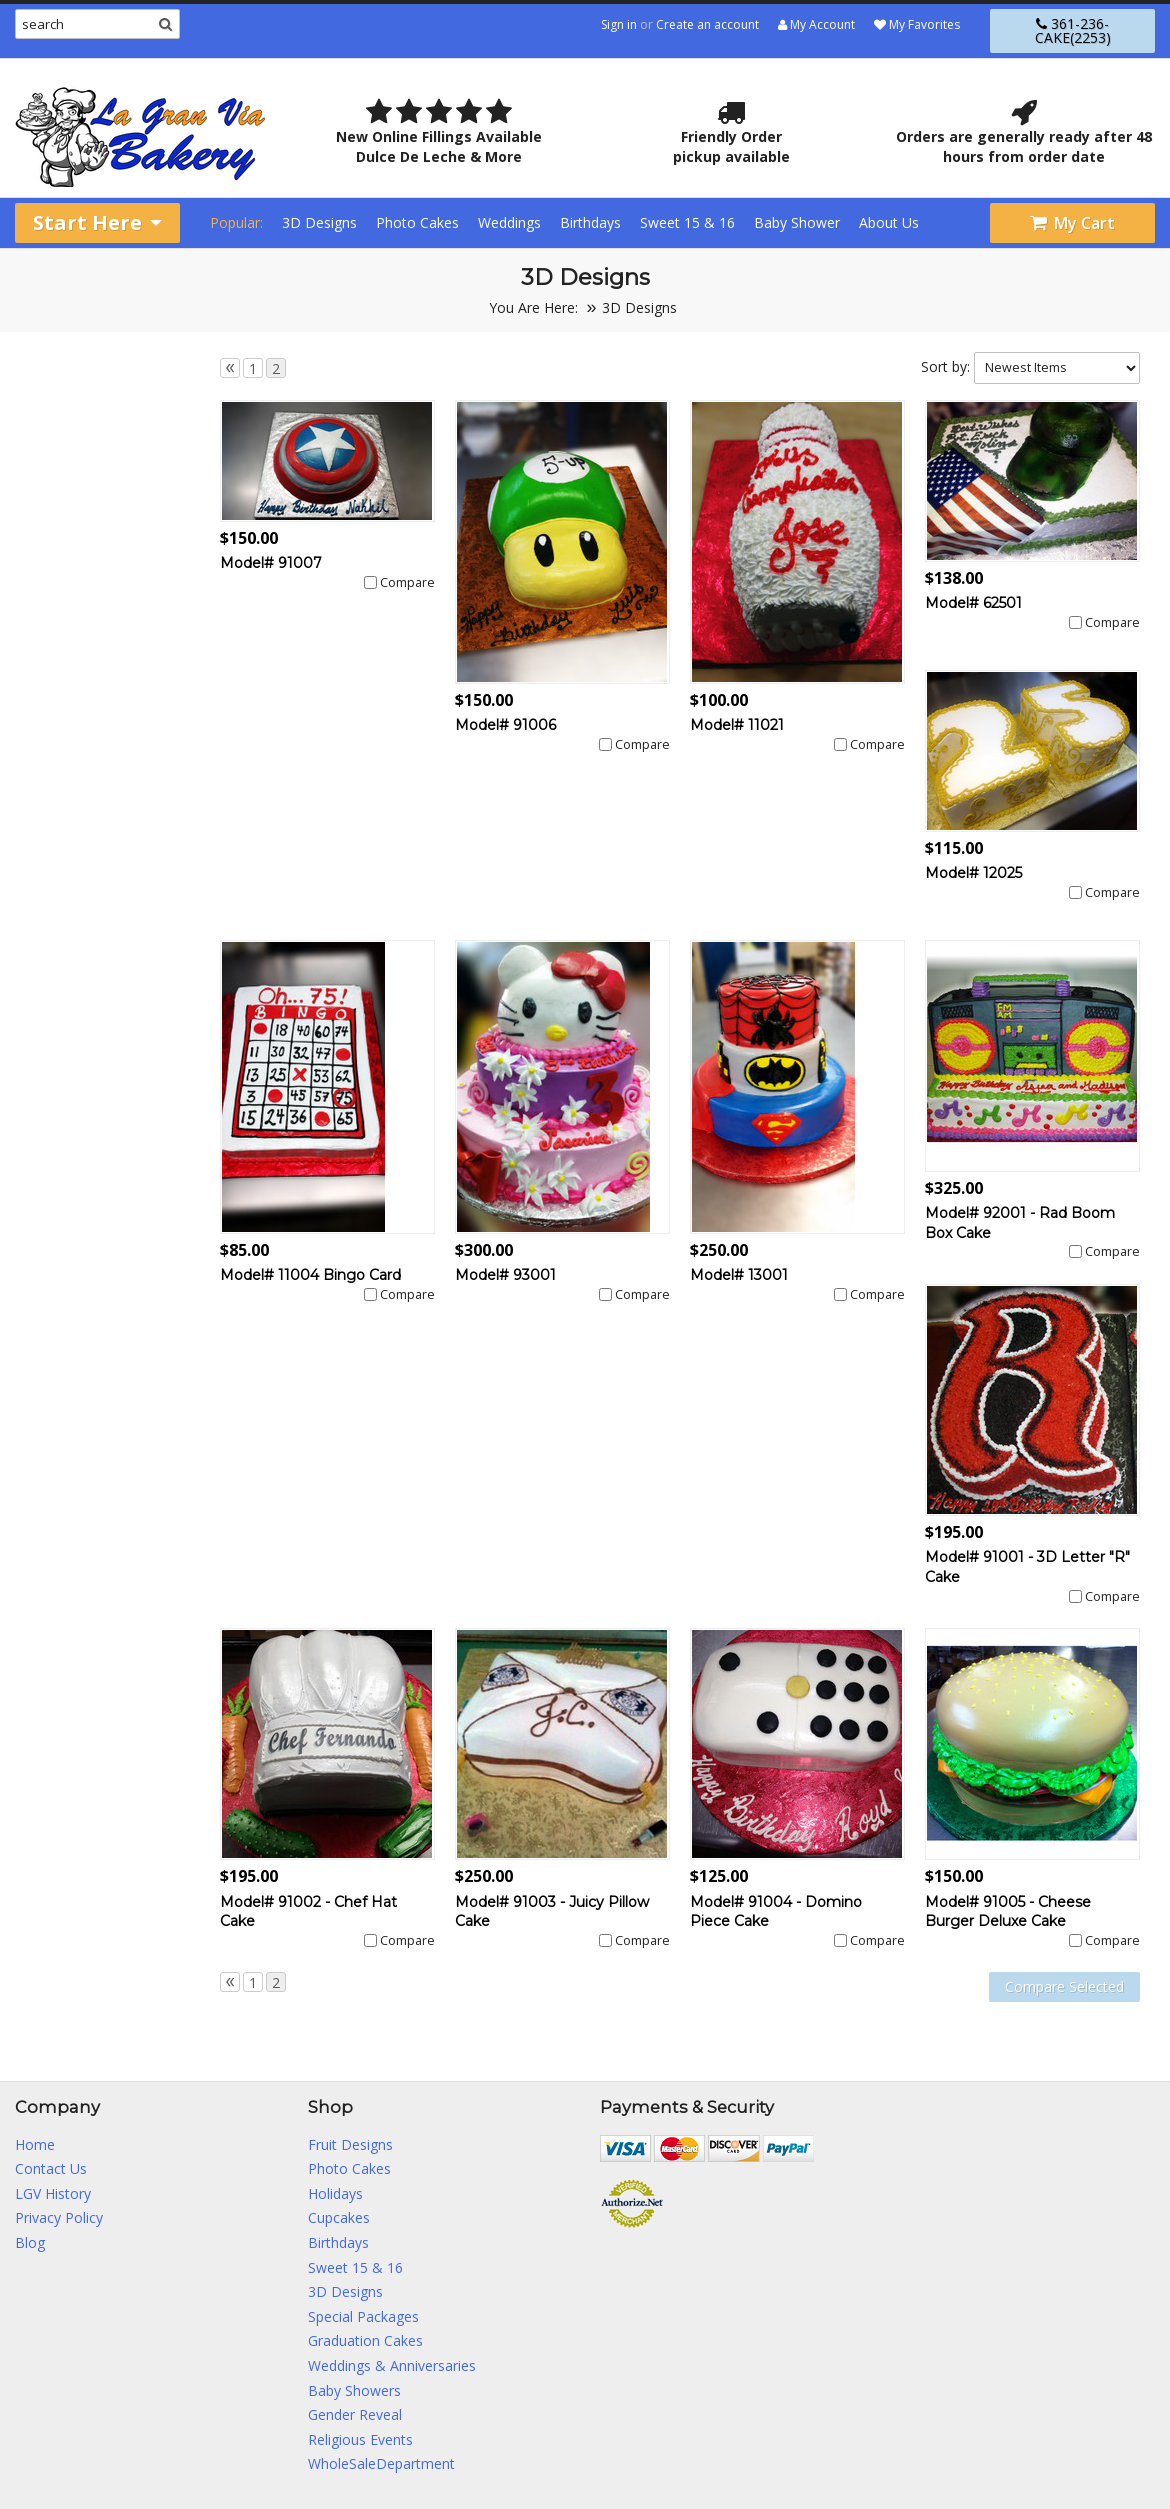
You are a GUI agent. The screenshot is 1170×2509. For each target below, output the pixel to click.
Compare (407, 582)
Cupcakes (339, 2217)
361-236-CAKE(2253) (1073, 30)
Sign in (619, 24)
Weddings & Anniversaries (392, 2365)
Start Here (97, 222)
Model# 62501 (973, 603)
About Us (889, 222)
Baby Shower (797, 222)
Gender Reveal (355, 2414)
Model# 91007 (271, 563)
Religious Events (360, 2439)
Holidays (335, 2193)
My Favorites (917, 24)
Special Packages (363, 2316)
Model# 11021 (737, 725)
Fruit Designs (350, 2144)
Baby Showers (354, 2390)
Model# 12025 (973, 873)
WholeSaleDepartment (381, 2463)
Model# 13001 (739, 1275)
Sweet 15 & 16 (687, 222)
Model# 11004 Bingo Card (310, 1275)
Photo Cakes (417, 222)
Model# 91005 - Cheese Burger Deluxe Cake (1008, 1912)
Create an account (707, 24)
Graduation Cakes (365, 2340)
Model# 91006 (505, 725)
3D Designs (319, 222)
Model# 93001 (505, 1275)
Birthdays (590, 222)
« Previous (230, 368)
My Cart (1072, 223)
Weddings (509, 222)
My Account (816, 24)
